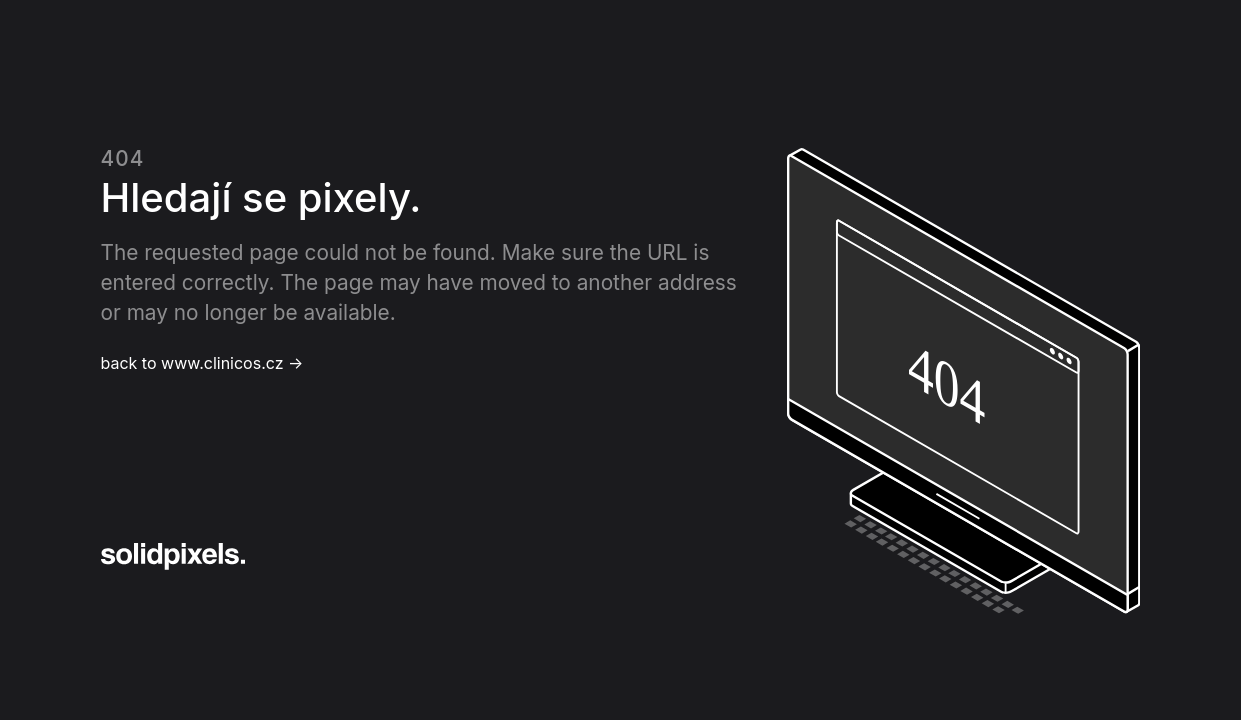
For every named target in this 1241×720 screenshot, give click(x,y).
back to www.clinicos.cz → (202, 363)
